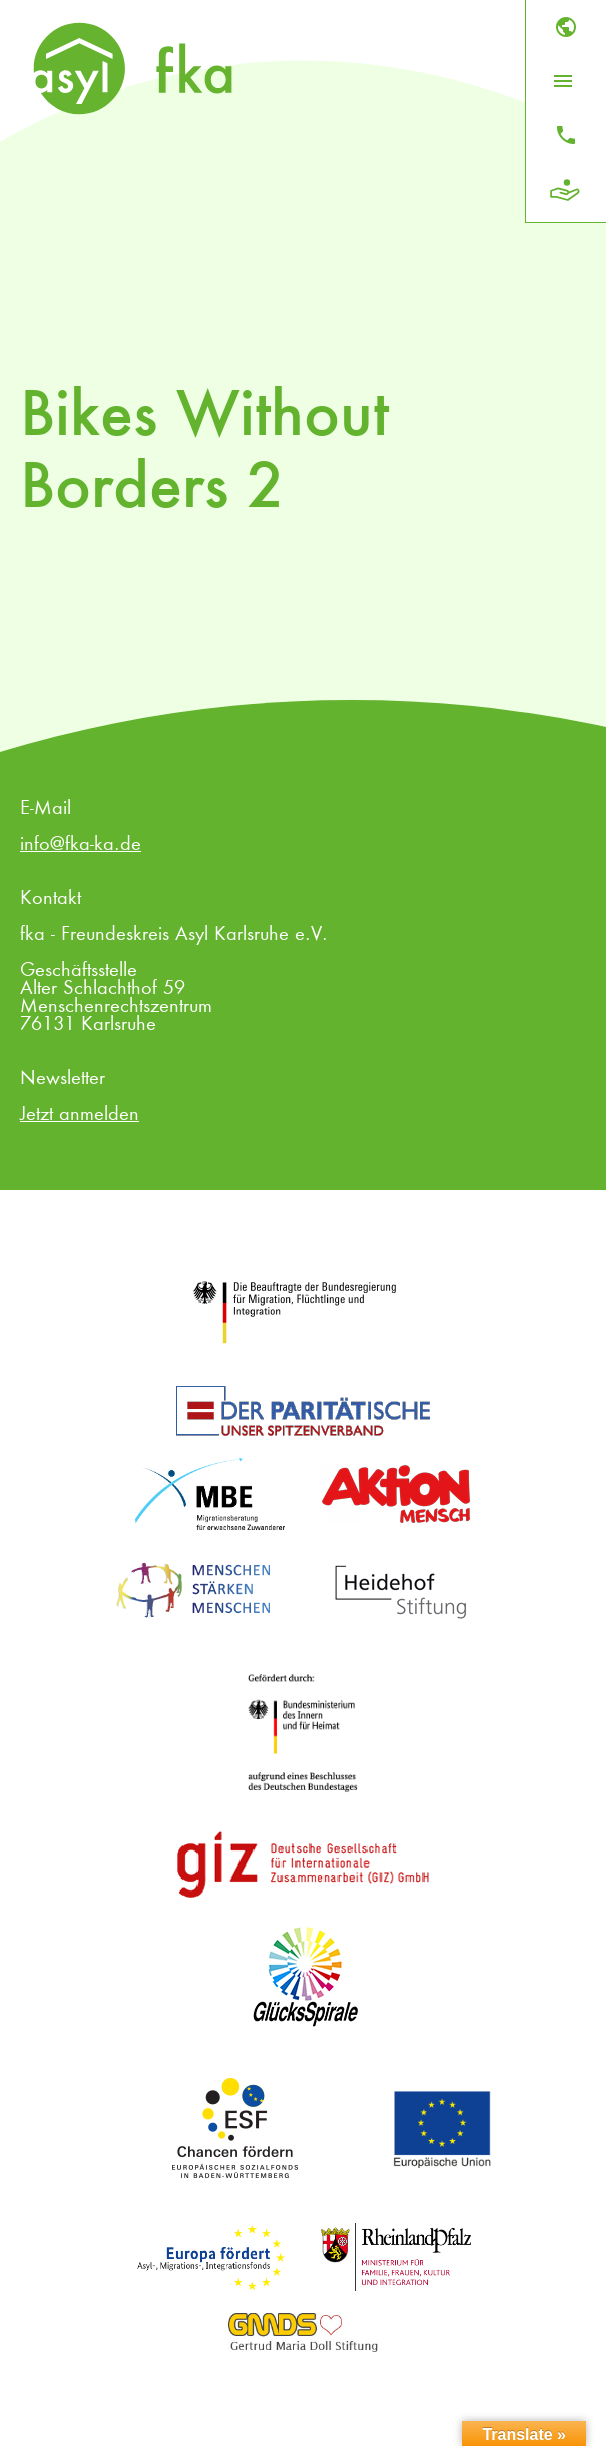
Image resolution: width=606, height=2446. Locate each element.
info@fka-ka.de (80, 845)
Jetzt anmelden (79, 1115)
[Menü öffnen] (563, 81)
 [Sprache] (566, 27)
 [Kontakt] (566, 135)
